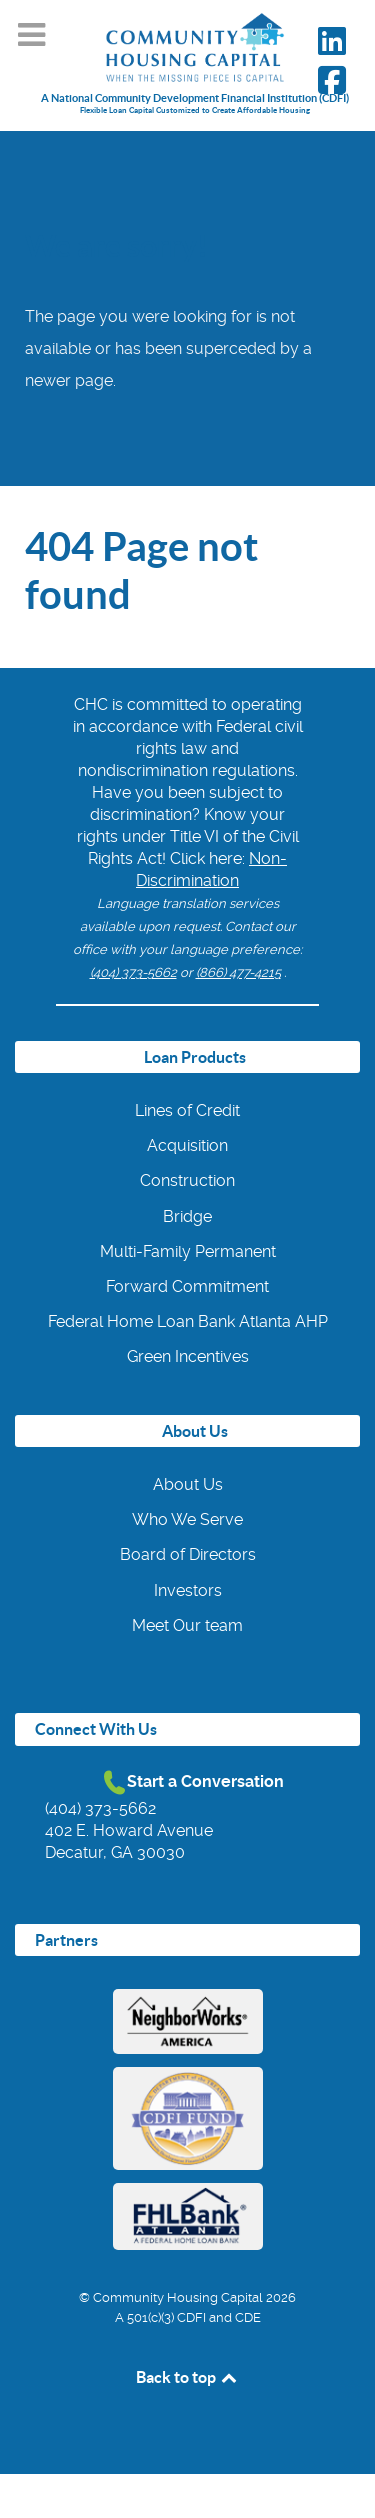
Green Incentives (188, 1356)
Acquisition (187, 1145)
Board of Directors (188, 1554)
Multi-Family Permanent (188, 1251)
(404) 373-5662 (133, 972)
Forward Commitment (187, 1286)
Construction (187, 1180)
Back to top (188, 2377)
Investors (188, 1590)
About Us (188, 1484)
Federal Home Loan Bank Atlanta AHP (188, 1321)
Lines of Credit (187, 1110)
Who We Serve (187, 1519)
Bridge (187, 1216)
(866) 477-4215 (238, 972)
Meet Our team (187, 1625)
